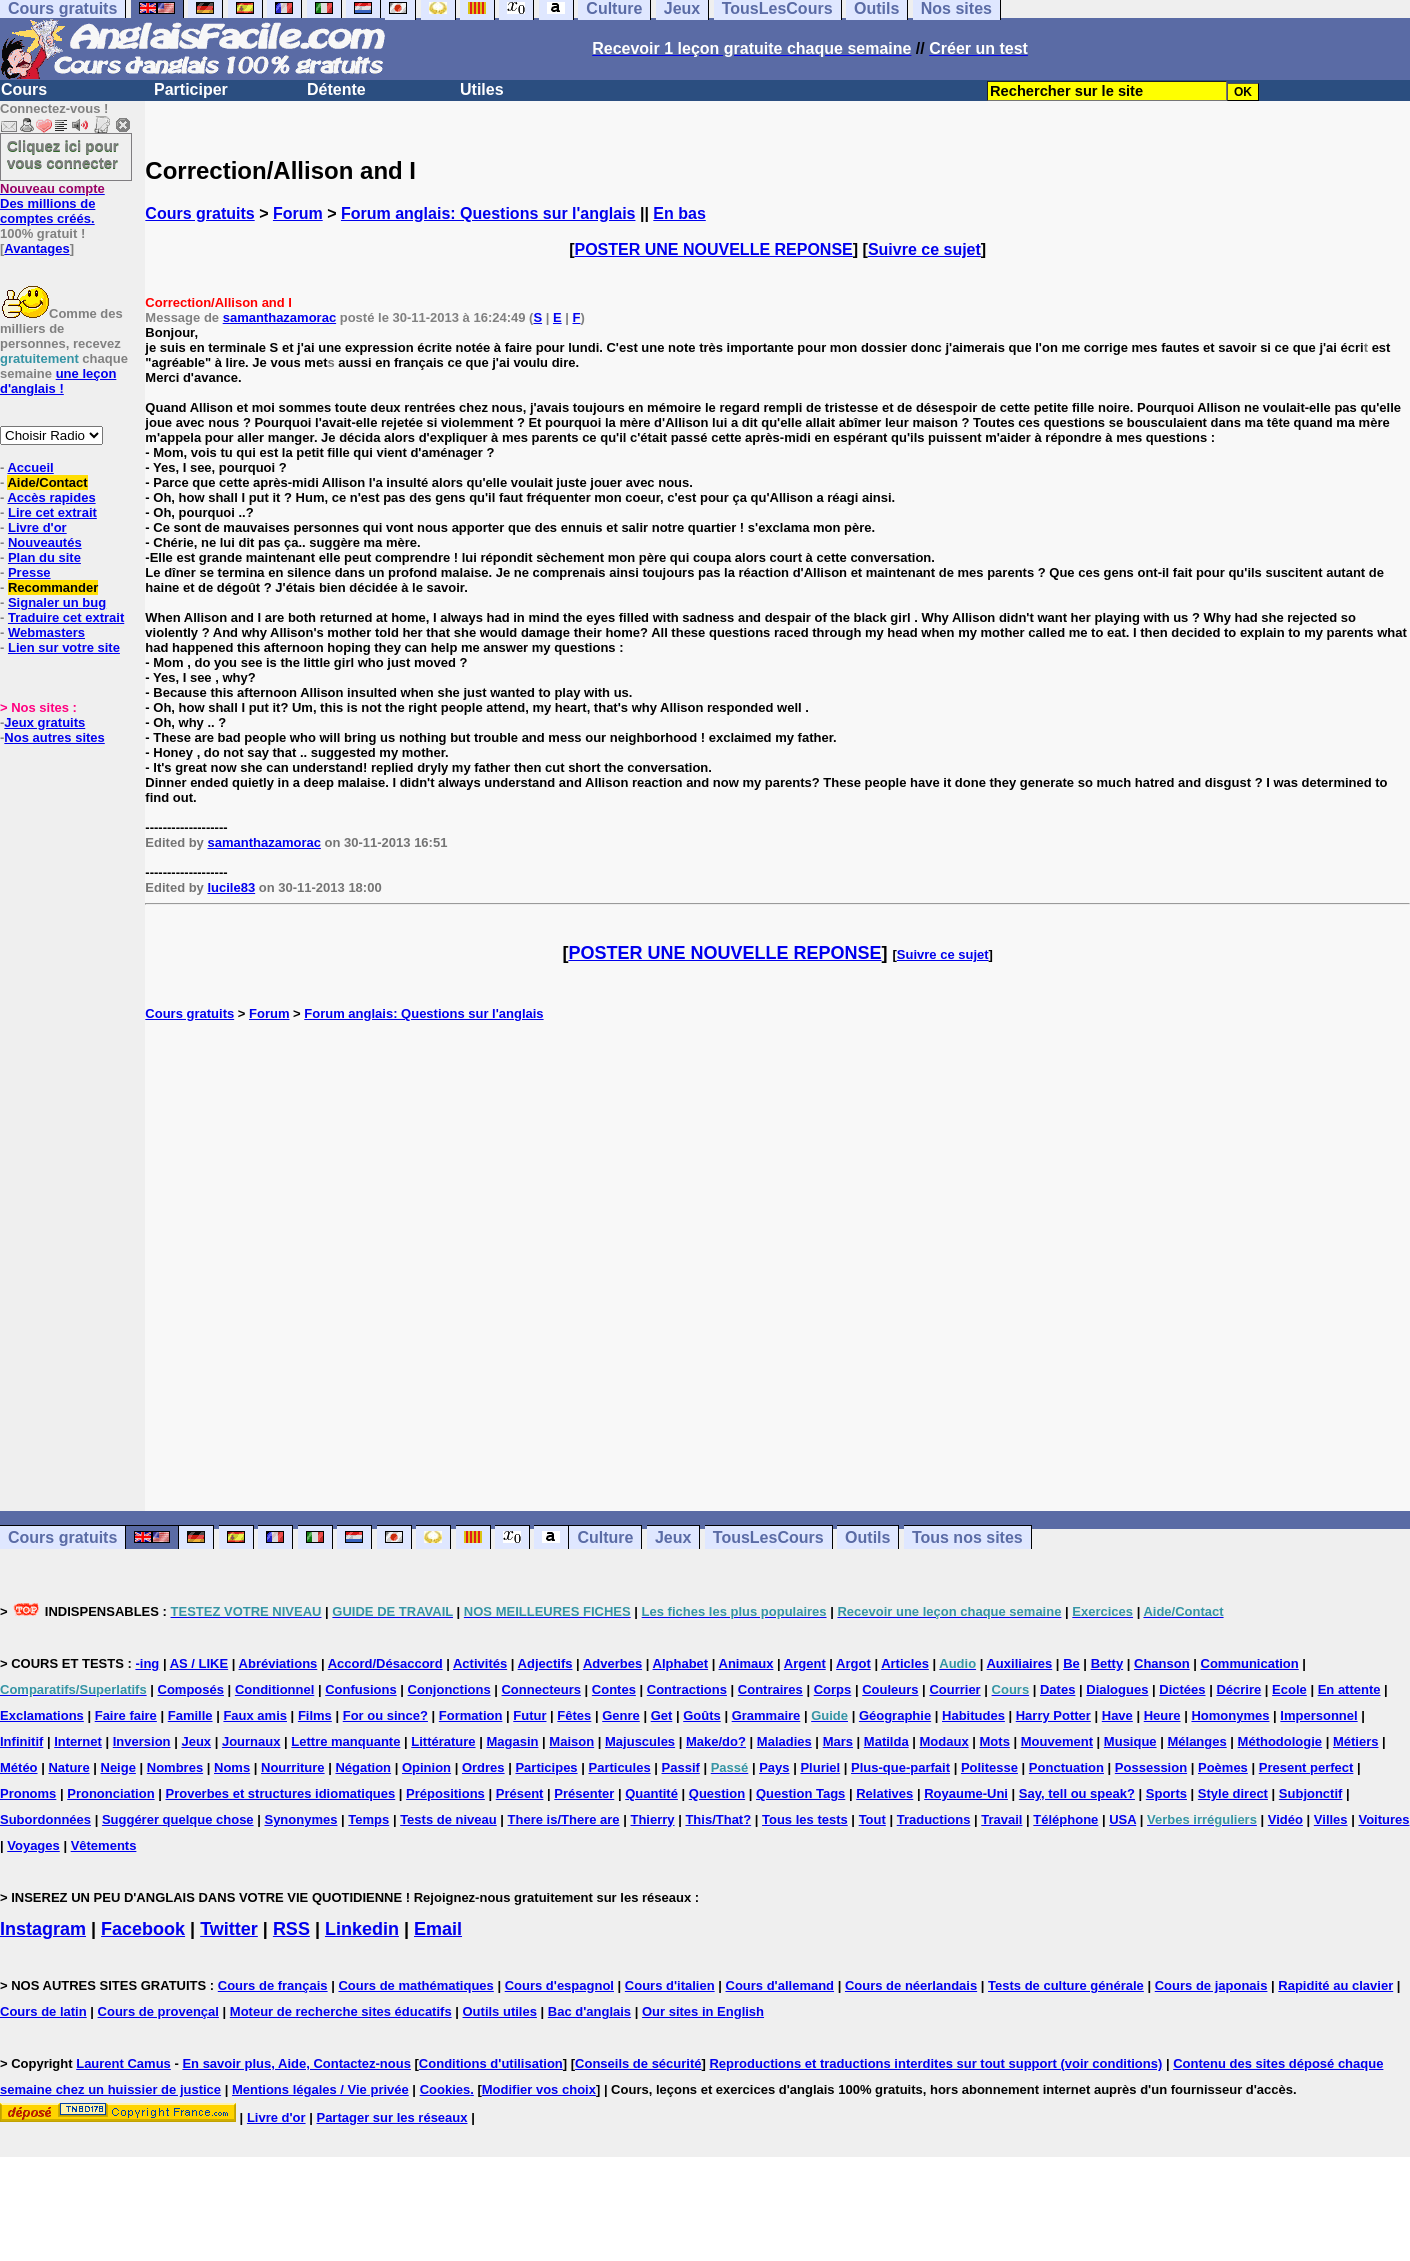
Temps (368, 1819)
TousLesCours (768, 1537)
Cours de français (273, 1985)
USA (1122, 1819)
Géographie (895, 1715)
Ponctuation (1066, 1767)
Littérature (443, 1741)
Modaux (944, 1741)
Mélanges (1196, 1741)
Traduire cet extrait (66, 617)
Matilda (886, 1741)
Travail (1001, 1819)
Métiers (1356, 1741)
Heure (1162, 1715)
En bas (679, 213)
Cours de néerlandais (911, 1985)
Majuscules (640, 1741)
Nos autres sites (54, 737)
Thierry (652, 1819)
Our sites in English (703, 2011)
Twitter (229, 1929)
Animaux (746, 1663)
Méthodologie (1280, 1741)
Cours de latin (43, 2011)
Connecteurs (540, 1689)
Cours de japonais (1211, 1985)
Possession (1151, 1767)
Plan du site (44, 557)
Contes (614, 1689)
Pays (774, 1767)
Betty (1107, 1663)
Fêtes (574, 1715)
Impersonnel (1318, 1715)
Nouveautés (45, 542)
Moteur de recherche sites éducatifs (341, 2011)
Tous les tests (805, 1819)
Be (1071, 1663)
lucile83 (231, 887)
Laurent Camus (123, 2063)
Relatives (884, 1793)
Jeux (673, 1537)
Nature (68, 1767)
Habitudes (973, 1715)
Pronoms (28, 1793)
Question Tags (800, 1793)
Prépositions (445, 1793)
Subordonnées (45, 1819)
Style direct (1233, 1793)
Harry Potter (1053, 1715)
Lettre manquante (345, 1741)
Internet (78, 1741)
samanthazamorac (279, 317)
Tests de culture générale (1066, 1985)
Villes (1331, 1819)
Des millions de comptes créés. (52, 203)
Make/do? (716, 1741)
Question (717, 1793)
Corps (833, 1689)
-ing (147, 1663)
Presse (29, 572)
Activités (480, 1663)
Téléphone (1065, 1819)
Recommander (53, 587)
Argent (805, 1663)
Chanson (1162, 1663)
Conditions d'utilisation (491, 2063)
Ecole (1289, 1689)
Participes (546, 1767)
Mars (838, 1741)
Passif (681, 1767)
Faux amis (255, 1715)
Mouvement (1057, 1741)
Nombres (175, 1767)
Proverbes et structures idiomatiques (280, 1793)
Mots (995, 1741)
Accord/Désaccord (385, 1663)
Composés (191, 1689)
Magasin (512, 1741)
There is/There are (564, 1819)
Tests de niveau (448, 1819)
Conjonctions (449, 1689)
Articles (905, 1663)
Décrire (1238, 1689)
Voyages (33, 1845)
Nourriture (293, 1767)
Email (438, 1929)
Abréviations (278, 1663)
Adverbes (612, 1663)
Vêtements (104, 1845)
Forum (298, 213)
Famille (190, 1715)
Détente (336, 89)
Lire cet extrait (52, 512)
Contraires (770, 1689)
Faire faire (126, 1715)
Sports (1166, 1793)
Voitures (1383, 1819)
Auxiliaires (1019, 1663)
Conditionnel (274, 1689)
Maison (571, 1741)
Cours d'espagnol (559, 1985)
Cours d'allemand (780, 1985)
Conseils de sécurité (638, 2063)
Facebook (143, 1929)
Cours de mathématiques (415, 1985)
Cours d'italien (670, 1985)
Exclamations (42, 1715)
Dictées (1182, 1689)
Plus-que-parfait (900, 1767)
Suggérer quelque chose (178, 1819)
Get (662, 1715)
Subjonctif (1311, 1793)
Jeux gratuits (44, 722)
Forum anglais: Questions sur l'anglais (488, 213)
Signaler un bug (57, 602)
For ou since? (385, 1715)
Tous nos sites (967, 1537)
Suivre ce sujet (924, 249)
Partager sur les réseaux (391, 2117)
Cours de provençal (158, 2011)
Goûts (702, 1715)
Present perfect (1306, 1767)
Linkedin (362, 1929)
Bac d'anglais (589, 2011)
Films (315, 1715)
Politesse (989, 1767)
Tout (872, 1819)
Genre (621, 1715)
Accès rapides (51, 497)
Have (1117, 1715)
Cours (24, 89)
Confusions (361, 1689)
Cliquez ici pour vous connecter (63, 154)
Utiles (482, 89)
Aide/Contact (47, 482)
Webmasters (46, 632)
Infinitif (21, 1741)
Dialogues (1117, 1689)
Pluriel (820, 1767)
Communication (1250, 1663)
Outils (867, 1537)
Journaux (251, 1741)
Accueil (30, 467)
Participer (191, 89)
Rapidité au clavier (1335, 1985)
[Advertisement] (778, 1266)
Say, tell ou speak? (1077, 1793)
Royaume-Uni (966, 1793)
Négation (363, 1767)
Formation (471, 1715)
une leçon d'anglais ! (58, 381)
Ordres (483, 1767)
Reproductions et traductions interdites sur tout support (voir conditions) (935, 2063)
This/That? (718, 1819)
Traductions (934, 1819)
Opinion (426, 1767)
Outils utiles (500, 2011)
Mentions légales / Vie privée (320, 2089)
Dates (1057, 1689)
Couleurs (890, 1689)
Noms (232, 1767)
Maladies (784, 1741)
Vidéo (1285, 1819)
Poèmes (1223, 1767)
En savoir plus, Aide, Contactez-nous (296, 2063)
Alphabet (681, 1663)
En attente (1349, 1689)
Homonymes (1230, 1715)
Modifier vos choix (539, 2089)
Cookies (445, 2089)
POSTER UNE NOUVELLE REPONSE (714, 249)
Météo (19, 1767)
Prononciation (110, 1793)
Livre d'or (37, 527)
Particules (619, 1767)
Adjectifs (545, 1663)
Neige (118, 1767)
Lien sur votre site (64, 647)
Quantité (651, 1793)
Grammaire (766, 1715)
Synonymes (300, 1819)
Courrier (954, 1689)
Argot (853, 1663)
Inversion (142, 1741)
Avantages (36, 248)
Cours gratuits (199, 213)
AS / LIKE (199, 1663)
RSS (291, 1929)
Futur (529, 1715)
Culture (605, 1537)
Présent (520, 1793)
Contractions (687, 1689)
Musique (1130, 1741)
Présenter (584, 1793)
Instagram (43, 1929)
